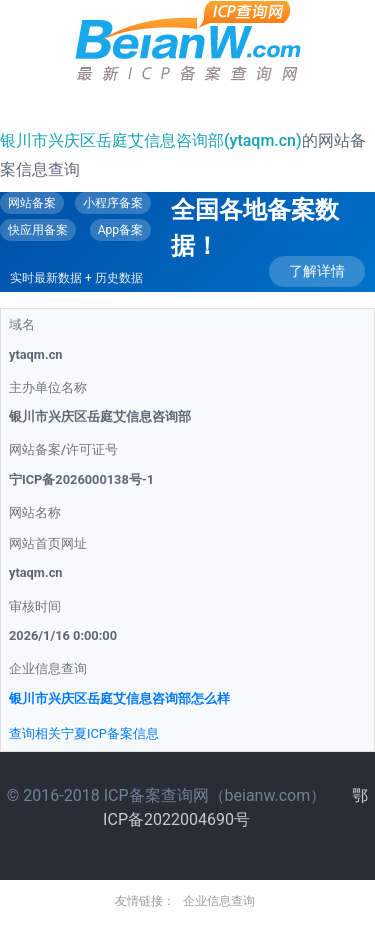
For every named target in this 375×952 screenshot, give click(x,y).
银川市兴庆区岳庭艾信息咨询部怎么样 (119, 698)
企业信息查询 (219, 901)
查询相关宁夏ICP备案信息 (84, 733)
